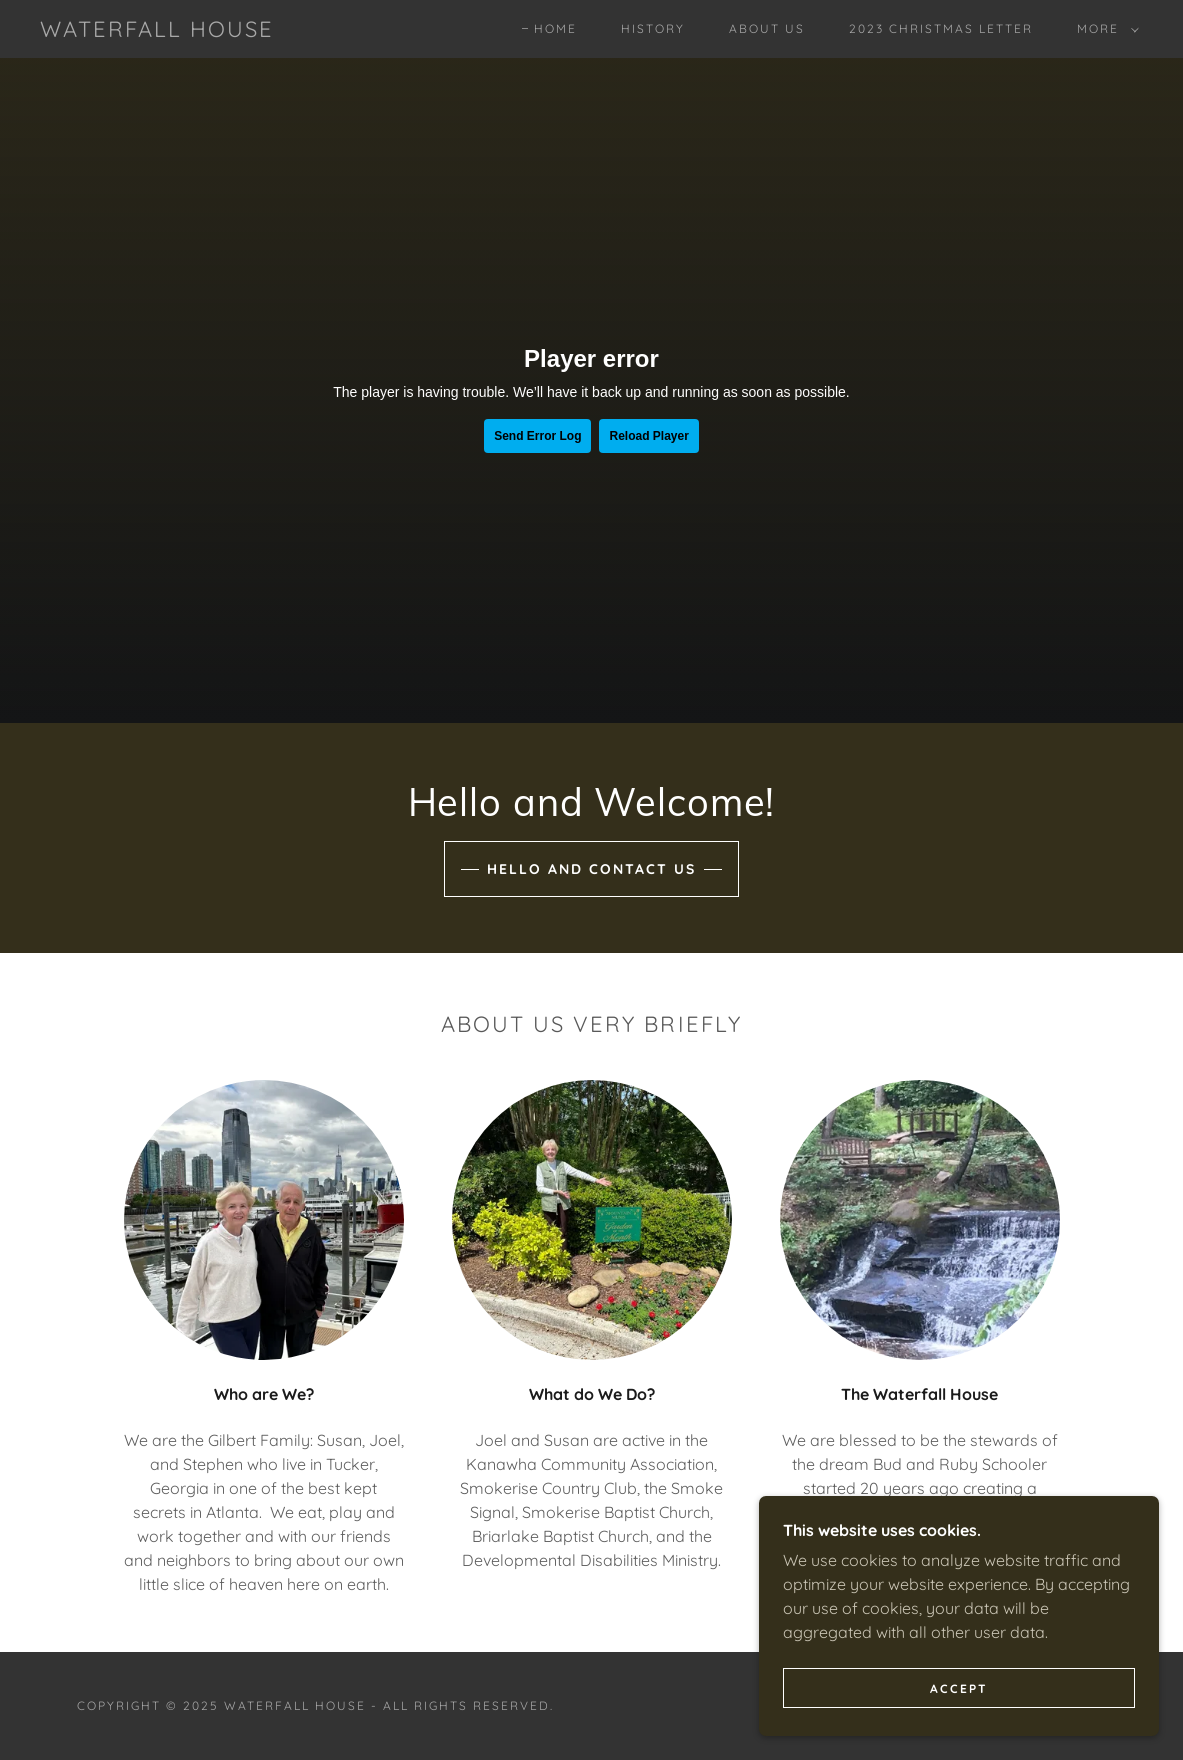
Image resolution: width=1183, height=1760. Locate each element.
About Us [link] (767, 28)
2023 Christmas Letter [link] (941, 28)
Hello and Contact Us (591, 869)
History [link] (653, 28)
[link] (157, 31)
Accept (959, 1688)
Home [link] (555, 28)
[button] (1104, 29)
